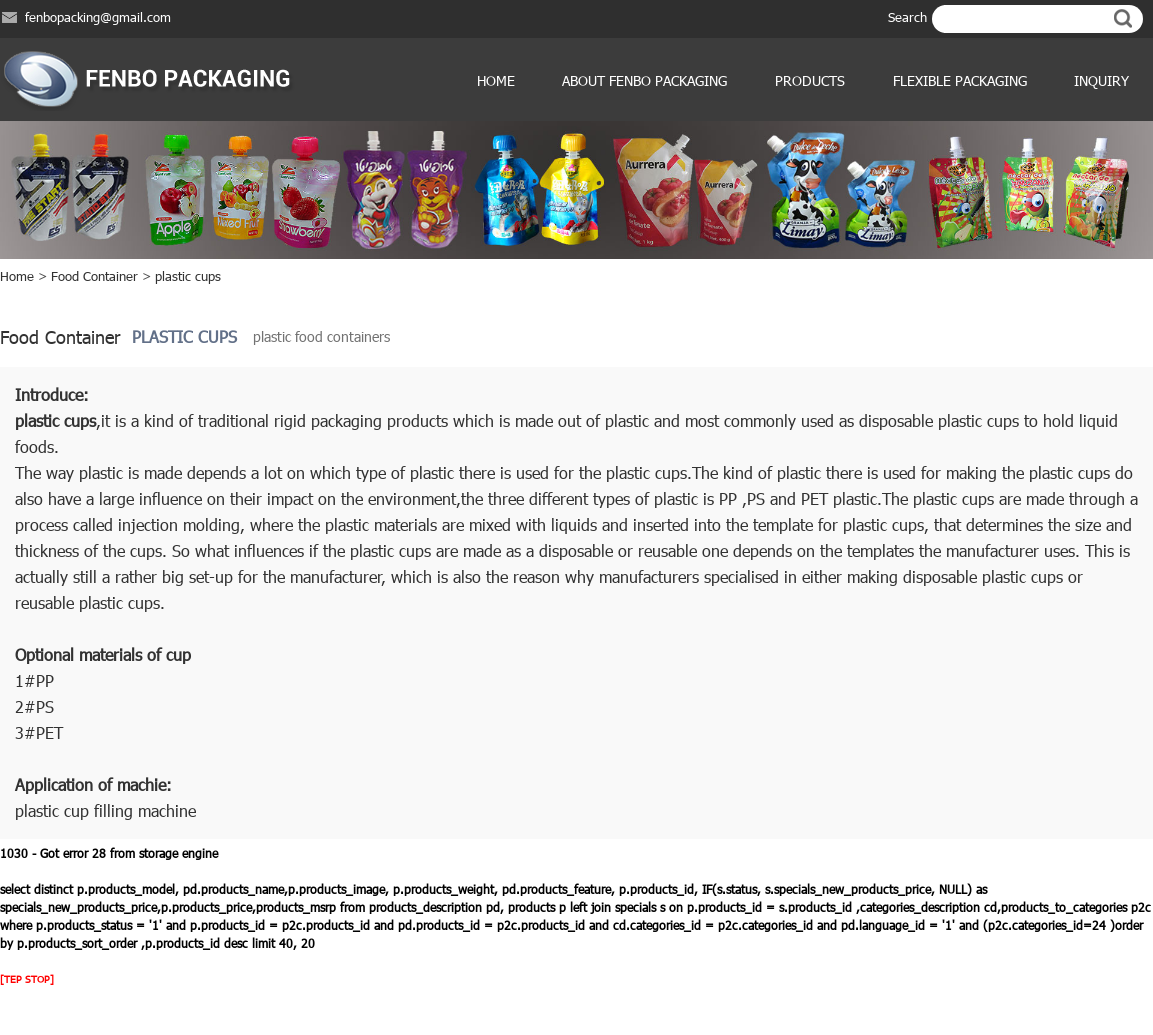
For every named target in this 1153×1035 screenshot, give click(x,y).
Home (496, 80)
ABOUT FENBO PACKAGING (644, 80)
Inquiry (1101, 80)
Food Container (94, 276)
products (810, 80)
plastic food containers (321, 336)
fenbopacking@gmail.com (98, 17)
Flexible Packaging (960, 80)
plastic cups (188, 276)
